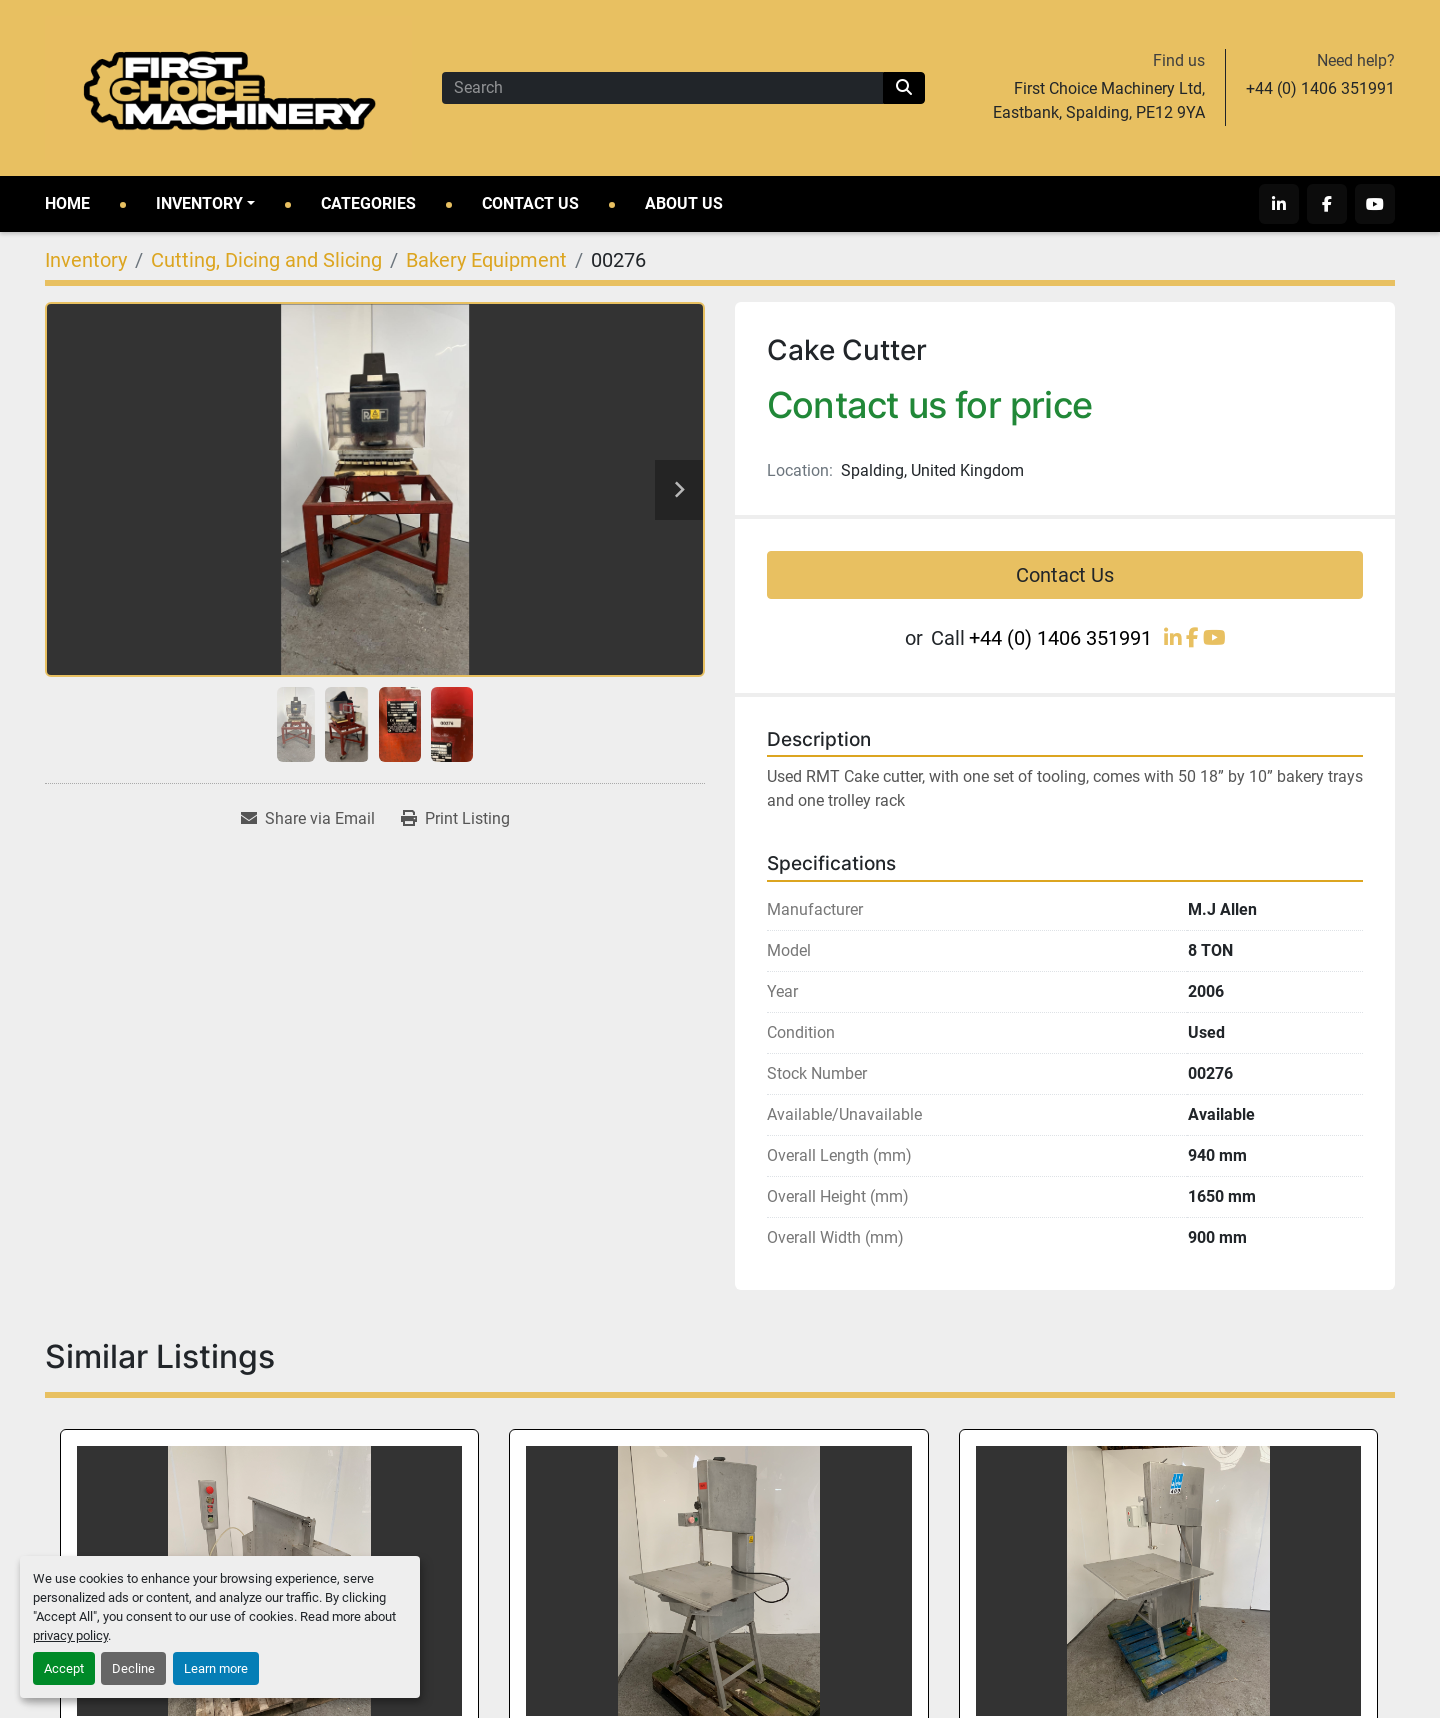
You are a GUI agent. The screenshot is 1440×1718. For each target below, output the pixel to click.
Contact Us (530, 203)
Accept (64, 1668)
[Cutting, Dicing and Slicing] (266, 260)
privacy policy (70, 1635)
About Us (684, 203)
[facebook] (1327, 204)
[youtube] (1375, 204)
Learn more (216, 1668)
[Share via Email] (308, 819)
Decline (133, 1668)
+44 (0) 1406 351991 (1320, 88)
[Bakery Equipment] (486, 260)
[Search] (662, 88)
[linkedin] (1279, 204)
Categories (368, 203)
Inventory (199, 203)
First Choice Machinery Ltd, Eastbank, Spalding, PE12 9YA (1099, 100)
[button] (205, 204)
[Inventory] (86, 260)
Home (67, 203)
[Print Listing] (455, 819)
